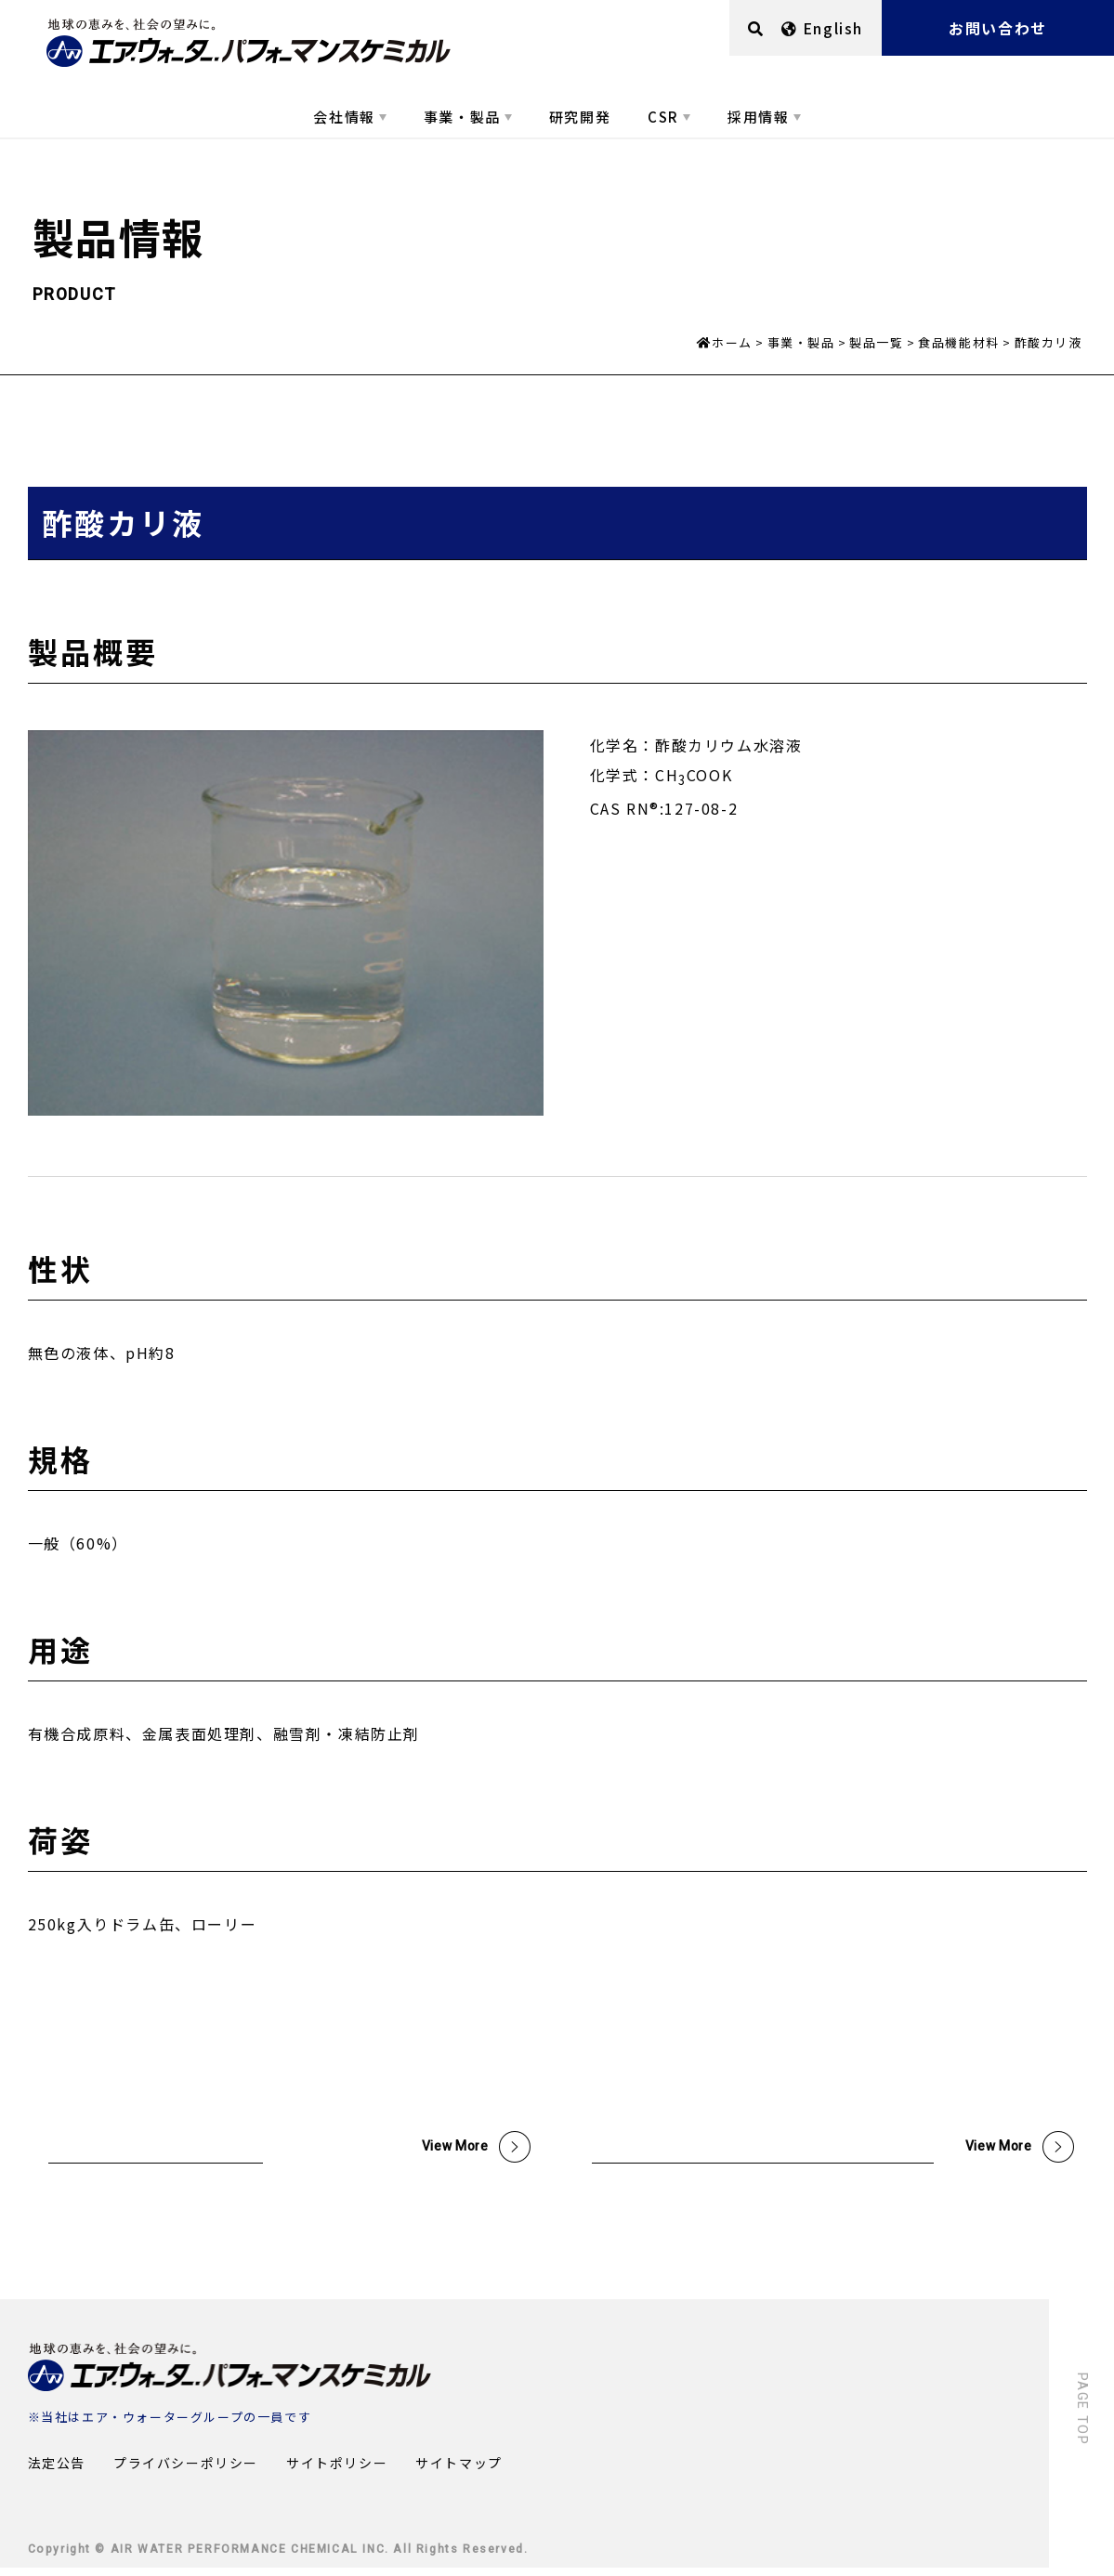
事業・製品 (462, 116)
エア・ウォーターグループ (162, 2425)
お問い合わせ (998, 28)
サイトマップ (459, 2471)
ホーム (732, 342)
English (822, 28)
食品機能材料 (959, 342)
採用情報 (758, 116)
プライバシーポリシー (185, 2471)
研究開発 (579, 116)
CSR (663, 116)
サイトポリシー (336, 2471)
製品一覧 (876, 342)
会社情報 (343, 116)
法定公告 (56, 2471)
